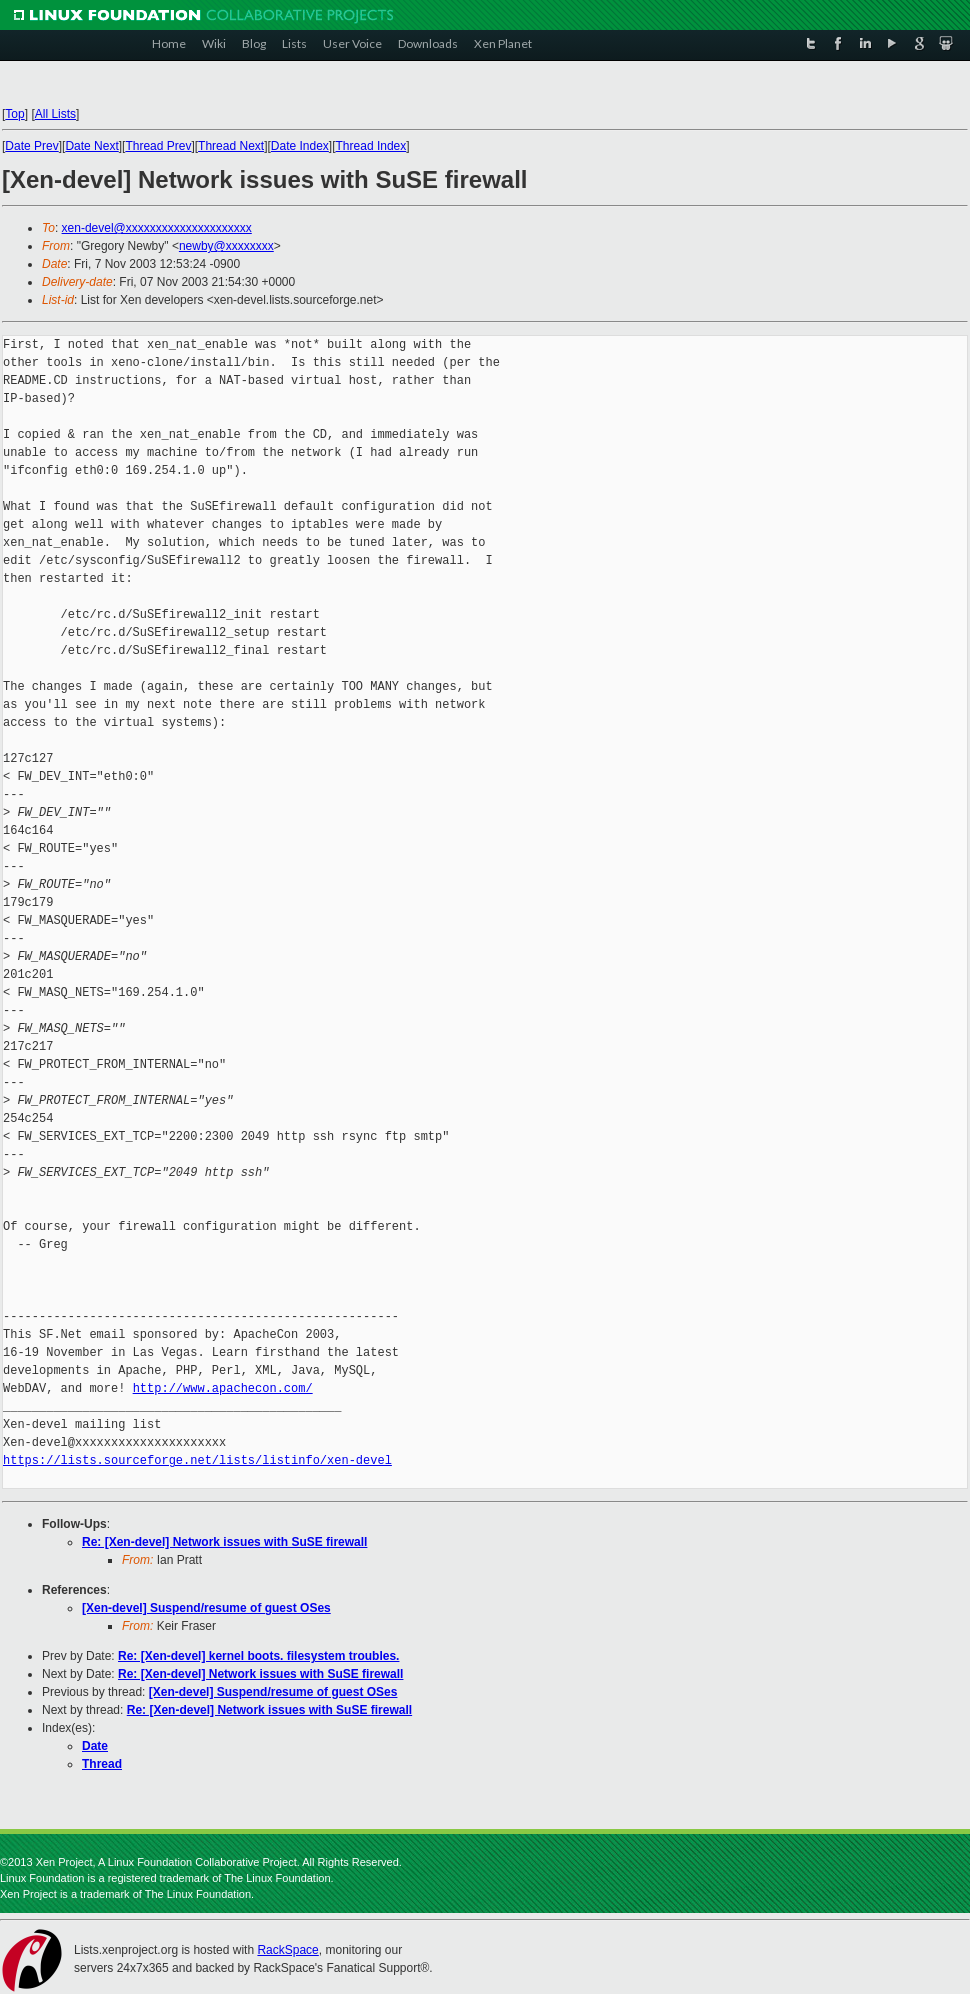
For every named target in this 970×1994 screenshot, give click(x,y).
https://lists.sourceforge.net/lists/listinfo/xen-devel (197, 1460)
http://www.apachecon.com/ (223, 1388)
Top (14, 114)
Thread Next (231, 146)
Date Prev (31, 146)
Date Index (300, 146)
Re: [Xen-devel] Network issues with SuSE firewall (224, 1542)
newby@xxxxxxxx (226, 246)
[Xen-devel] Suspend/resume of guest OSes (206, 1608)
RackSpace (287, 1950)
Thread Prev (158, 146)
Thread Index (371, 146)
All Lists (55, 114)
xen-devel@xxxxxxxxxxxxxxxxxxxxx (157, 228)
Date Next (91, 146)
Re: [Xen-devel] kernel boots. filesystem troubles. (258, 1656)
